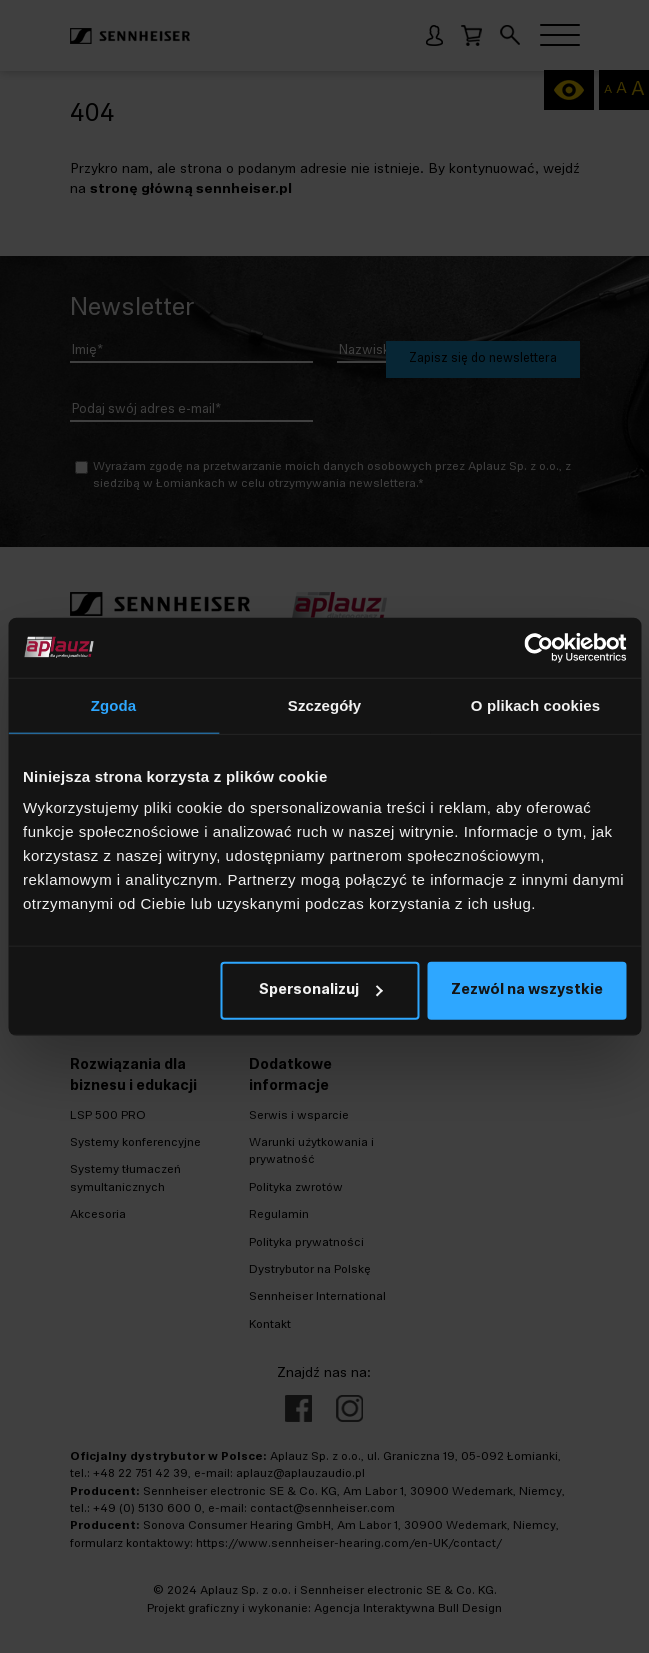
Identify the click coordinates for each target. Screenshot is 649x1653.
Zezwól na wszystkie (527, 990)
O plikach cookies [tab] (535, 704)
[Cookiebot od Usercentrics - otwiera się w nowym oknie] (538, 647)
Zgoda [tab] (114, 704)
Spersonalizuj (321, 990)
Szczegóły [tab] (324, 704)
